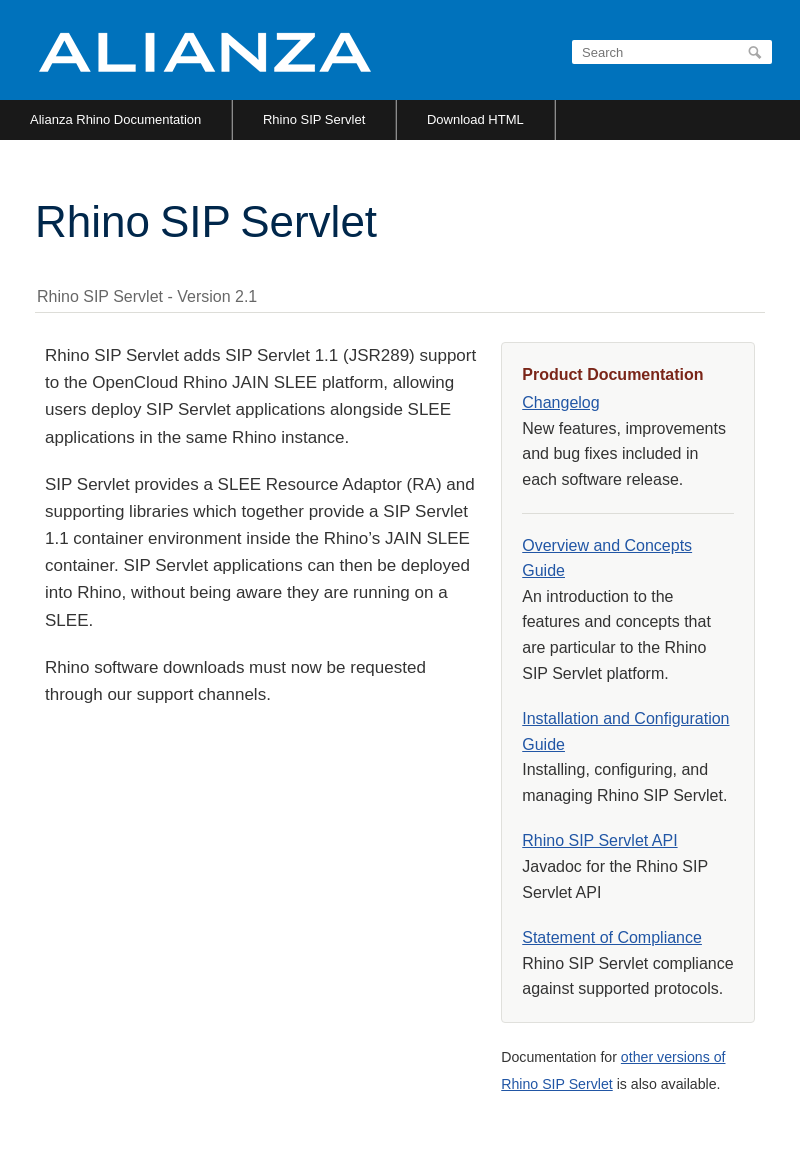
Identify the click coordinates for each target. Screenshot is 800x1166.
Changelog (560, 402)
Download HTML (475, 119)
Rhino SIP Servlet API (599, 840)
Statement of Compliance (612, 937)
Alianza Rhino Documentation (115, 119)
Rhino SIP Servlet (314, 119)
